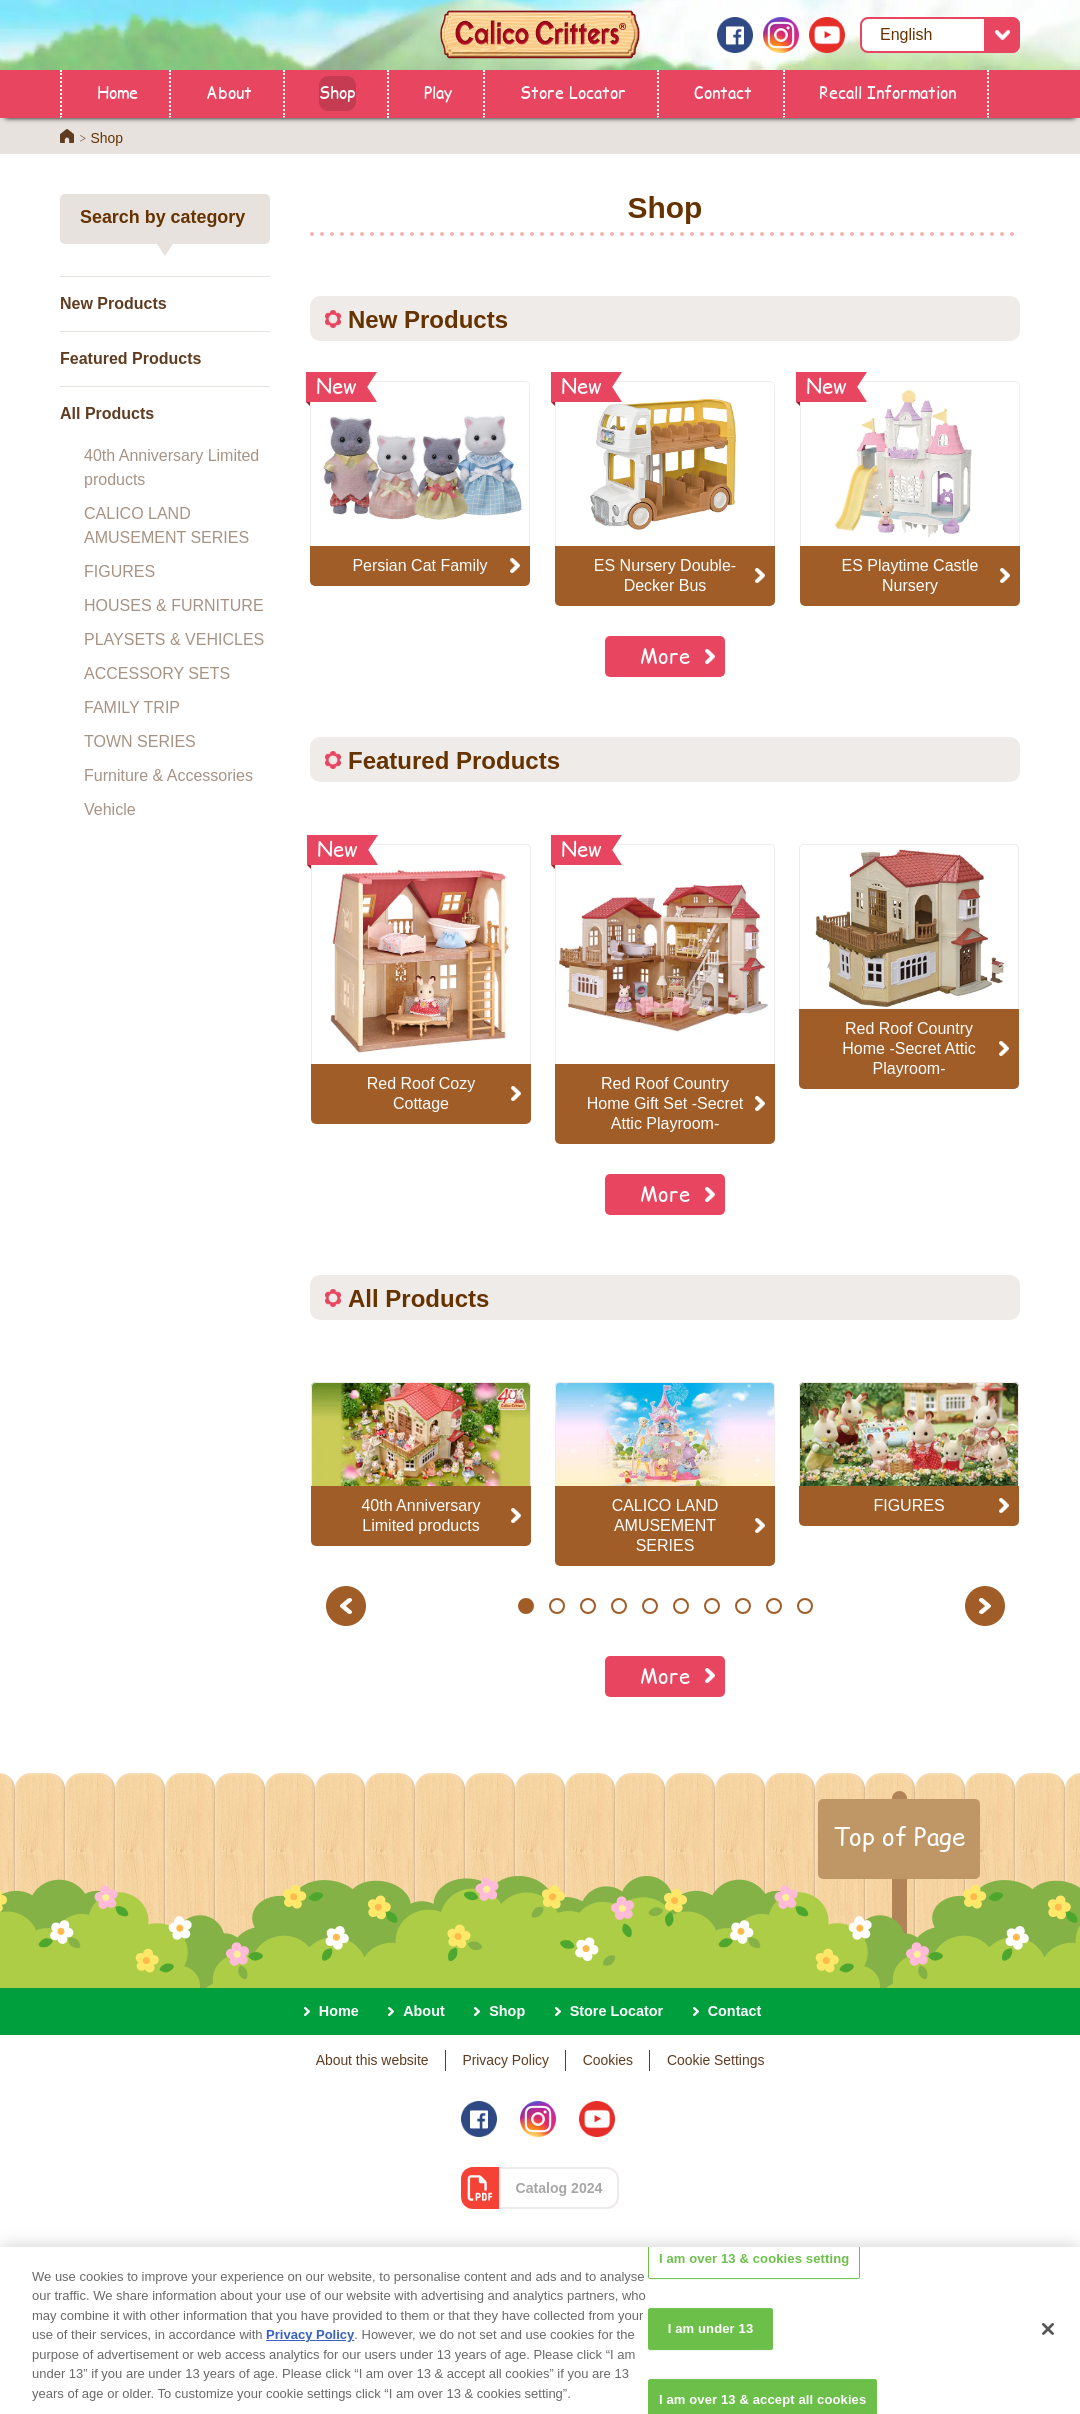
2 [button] (556, 1606)
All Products (107, 413)
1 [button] (525, 1606)
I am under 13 (711, 2360)
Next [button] (987, 1605)
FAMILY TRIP (132, 707)
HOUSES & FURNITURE (174, 605)
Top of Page (899, 1836)
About (229, 91)
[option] (421, 984)
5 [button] (649, 1606)
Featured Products (130, 358)
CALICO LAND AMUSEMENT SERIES (166, 525)
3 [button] (587, 1606)
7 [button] (711, 1606)
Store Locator (573, 91)
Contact (723, 91)
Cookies (608, 2060)
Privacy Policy (505, 2060)
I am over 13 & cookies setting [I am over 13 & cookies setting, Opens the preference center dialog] (754, 2289)
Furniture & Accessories (168, 775)
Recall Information (887, 91)
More (665, 655)
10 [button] (805, 1606)
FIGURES (119, 571)
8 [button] (742, 1606)
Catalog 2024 (559, 2188)
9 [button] (773, 1606)
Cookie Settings (715, 2060)
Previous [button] (349, 1605)
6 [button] (680, 1606)
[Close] (1048, 2360)
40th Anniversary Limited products (171, 467)
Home (117, 91)
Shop (337, 91)
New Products (113, 303)
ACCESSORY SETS (157, 673)
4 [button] (618, 1606)
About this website (372, 2060)
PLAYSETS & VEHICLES (174, 639)
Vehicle (110, 809)
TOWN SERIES (140, 741)
